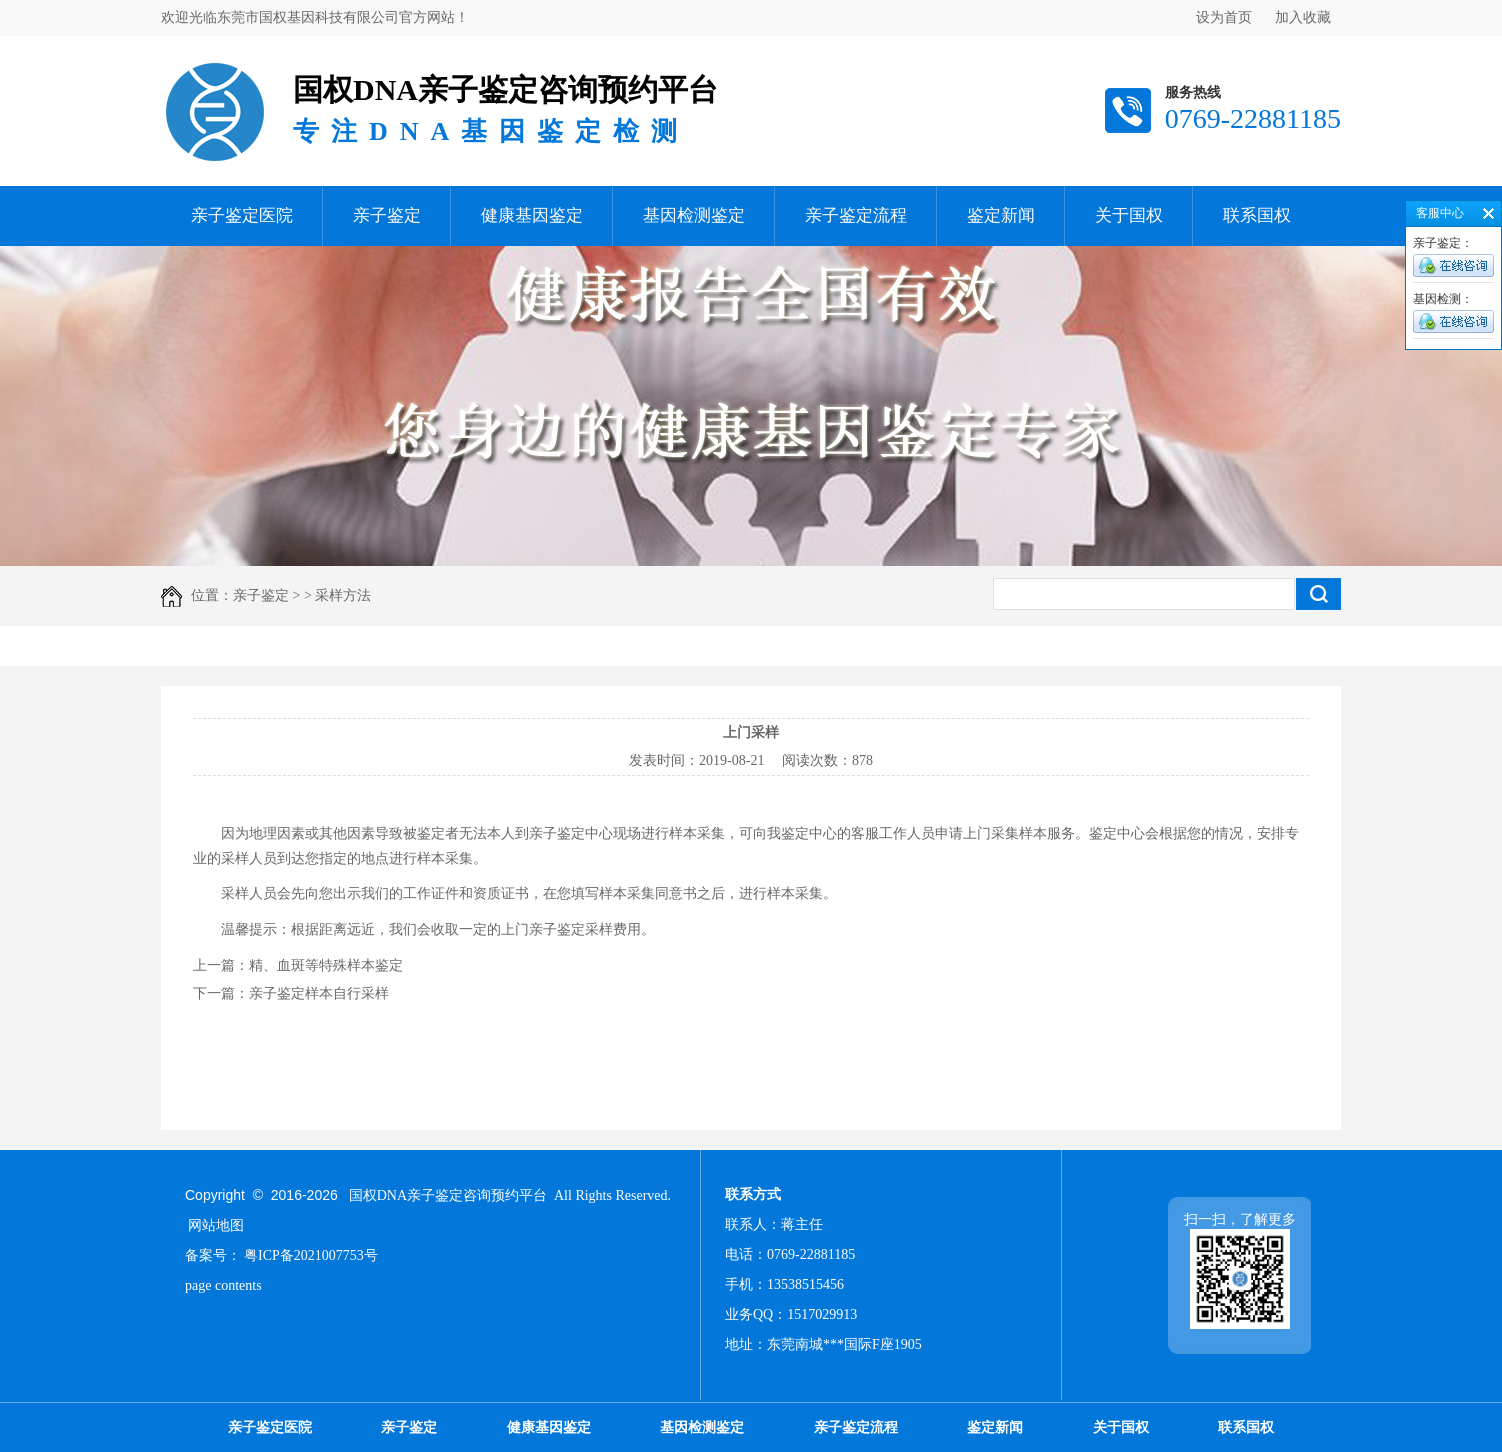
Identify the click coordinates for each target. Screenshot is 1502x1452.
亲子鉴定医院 (242, 215)
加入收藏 (1303, 17)
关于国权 (1129, 215)
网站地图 (216, 1225)
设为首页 (1224, 17)
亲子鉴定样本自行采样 (319, 993)
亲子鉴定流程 (856, 215)
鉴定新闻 (1001, 215)
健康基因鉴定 (532, 215)
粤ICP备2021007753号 (311, 1255)
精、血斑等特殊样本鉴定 (326, 965)
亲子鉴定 (387, 215)
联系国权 (1257, 215)
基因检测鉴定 (694, 215)
